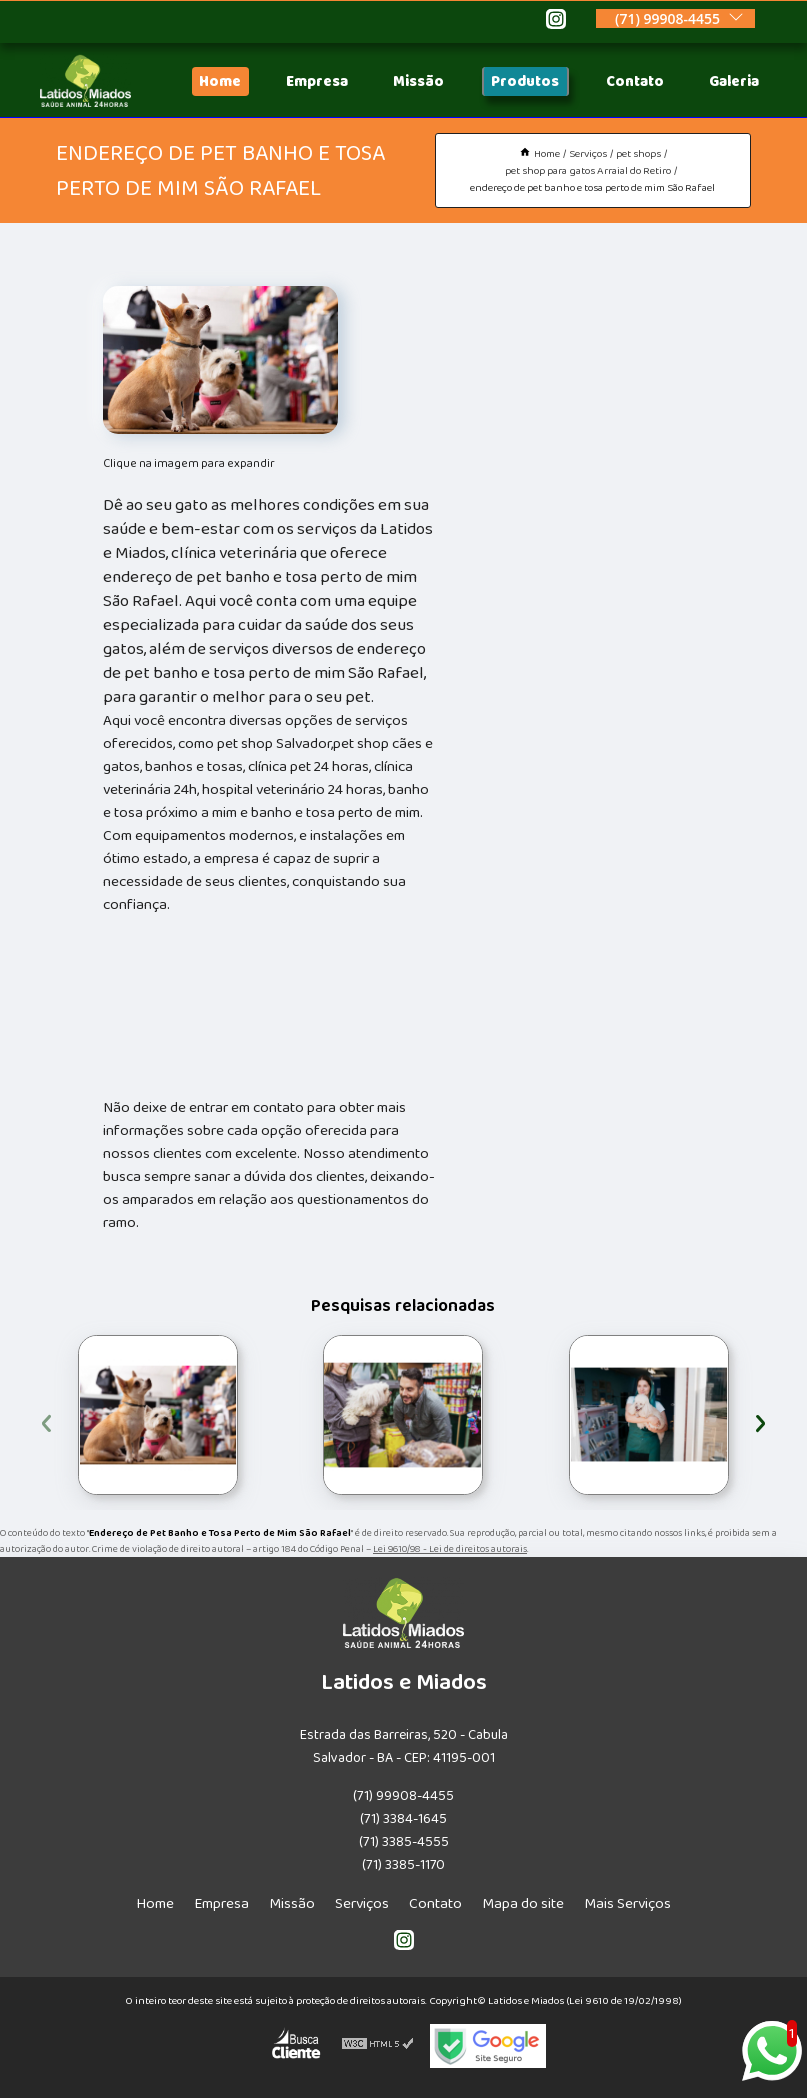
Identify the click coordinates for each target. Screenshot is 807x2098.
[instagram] (556, 22)
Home (220, 81)
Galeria (734, 81)
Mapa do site (523, 1903)
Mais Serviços (627, 1903)
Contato (635, 81)
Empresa (317, 81)
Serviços (362, 1903)
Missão (418, 81)
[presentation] (46, 1420)
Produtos (525, 81)
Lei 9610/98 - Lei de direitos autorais (450, 1549)
